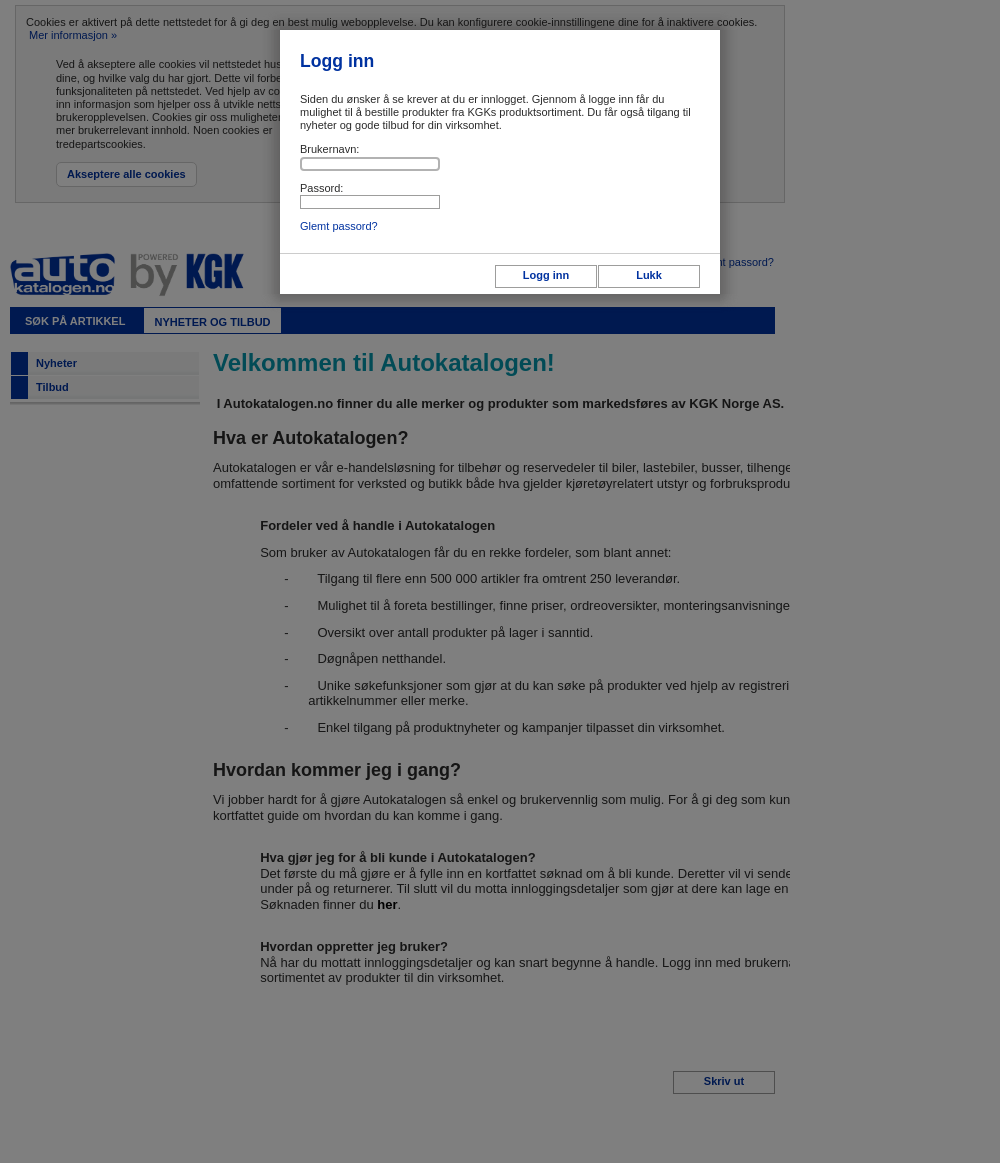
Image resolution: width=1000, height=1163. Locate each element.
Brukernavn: (329, 149)
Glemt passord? (339, 226)
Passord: (321, 188)
